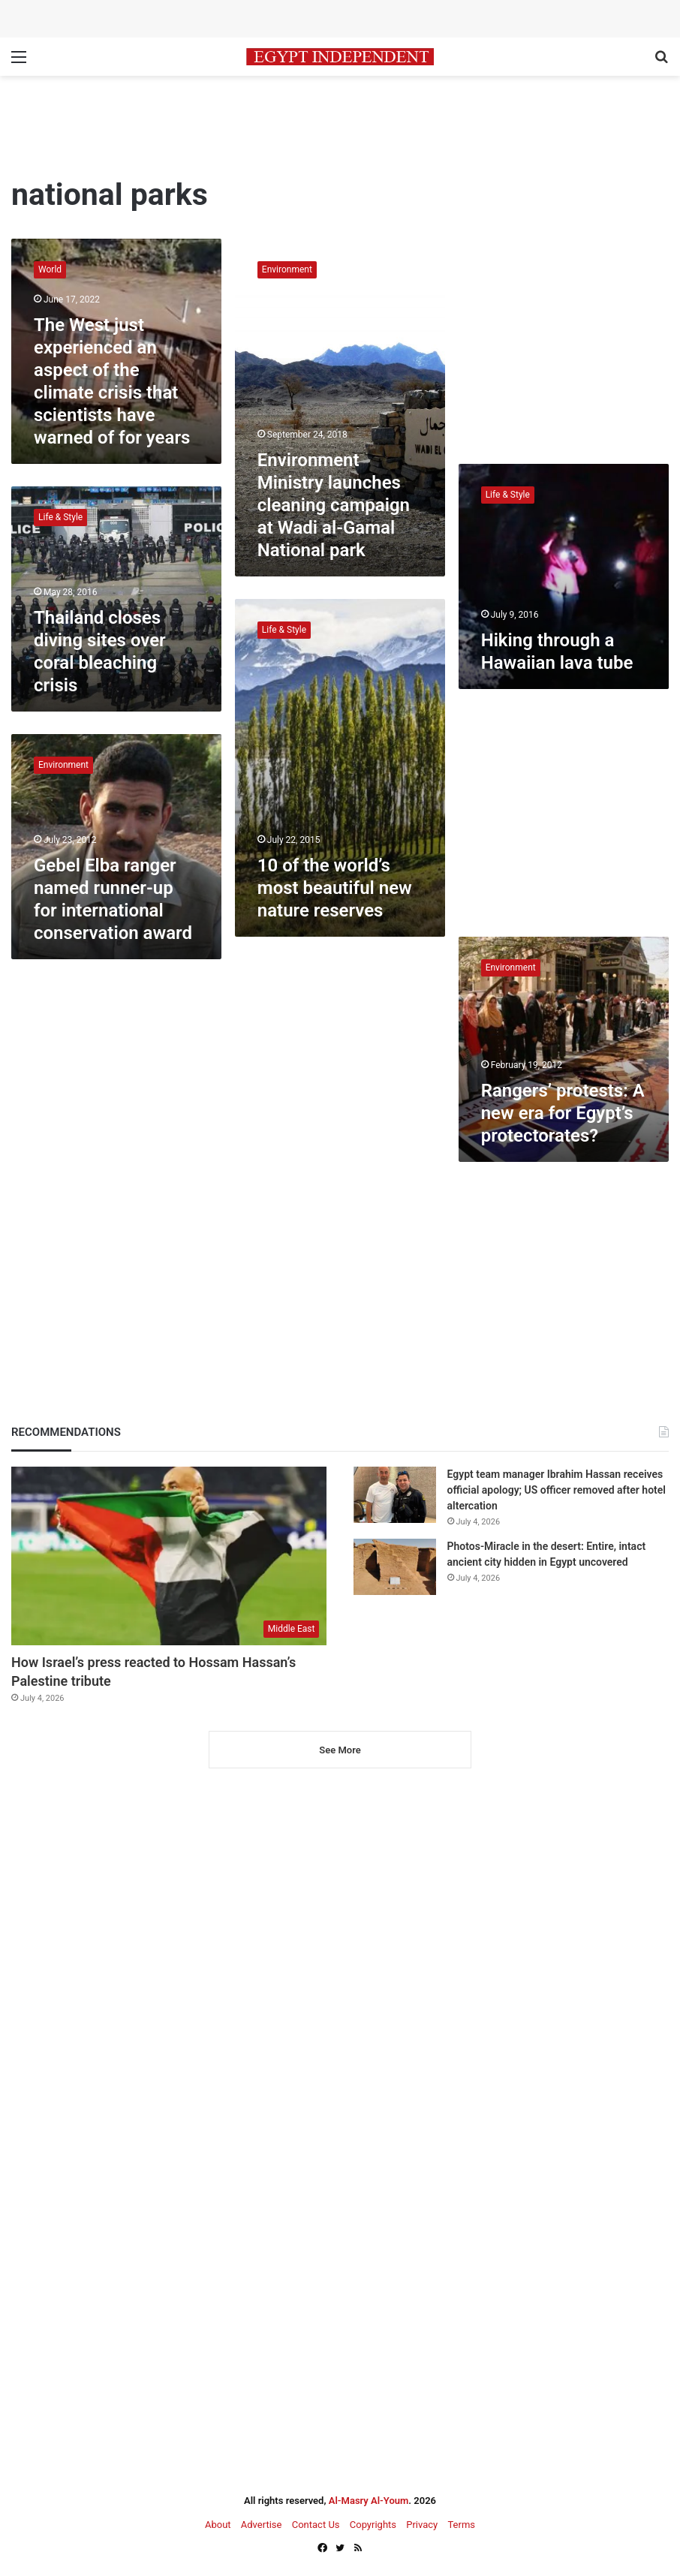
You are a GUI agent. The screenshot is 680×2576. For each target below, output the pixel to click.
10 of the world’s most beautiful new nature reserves (334, 888)
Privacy (422, 2524)
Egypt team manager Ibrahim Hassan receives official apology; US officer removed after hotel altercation (556, 1490)
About (218, 2524)
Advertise (261, 2524)
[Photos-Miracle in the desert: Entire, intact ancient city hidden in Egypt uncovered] (395, 1567)
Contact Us (316, 2524)
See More (339, 1750)
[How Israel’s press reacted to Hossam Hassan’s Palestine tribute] (168, 1556)
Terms (461, 2524)
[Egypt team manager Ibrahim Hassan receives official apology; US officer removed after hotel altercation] (395, 1495)
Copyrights (373, 2524)
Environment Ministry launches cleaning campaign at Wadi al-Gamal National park (333, 505)
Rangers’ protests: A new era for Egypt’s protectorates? (563, 1113)
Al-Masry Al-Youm (369, 2500)
